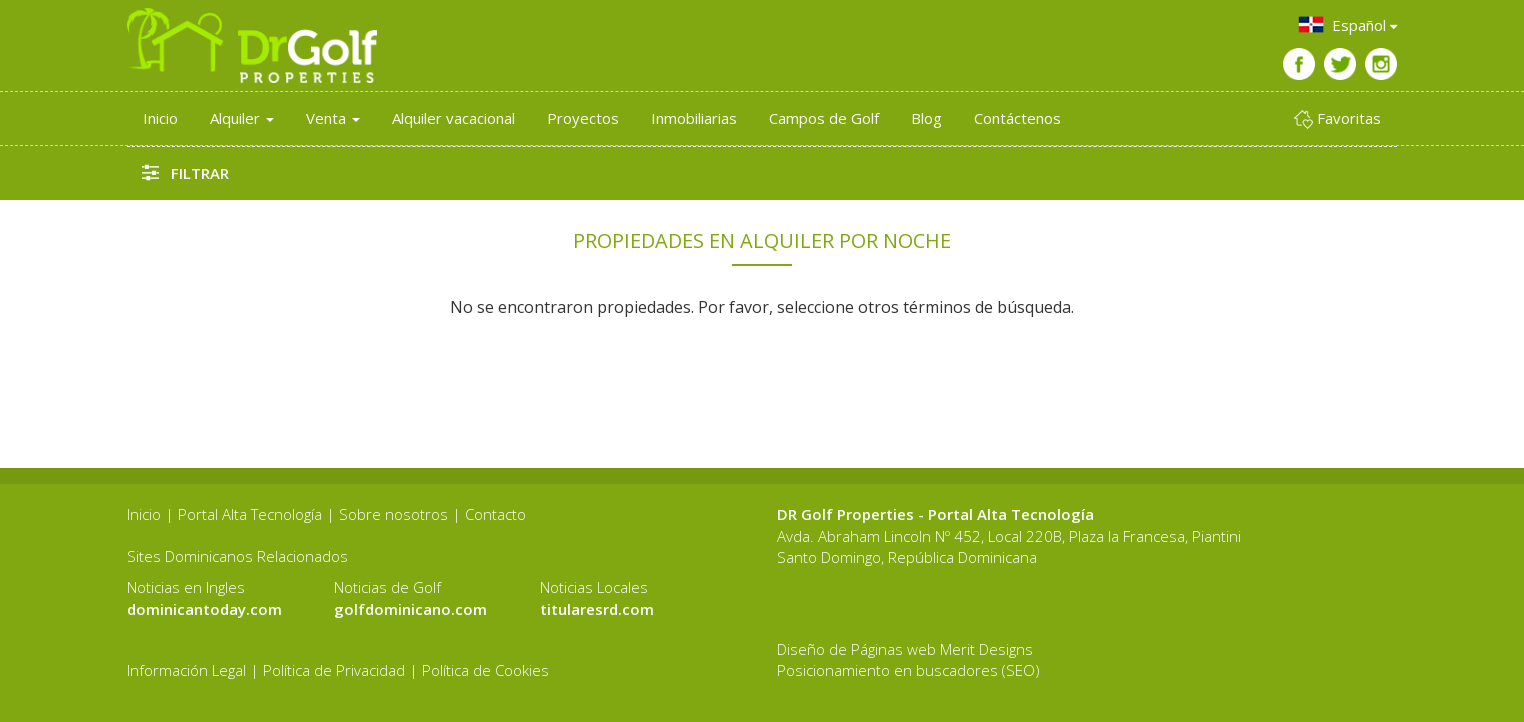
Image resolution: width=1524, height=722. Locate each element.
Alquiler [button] (242, 118)
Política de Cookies (485, 670)
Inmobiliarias (694, 118)
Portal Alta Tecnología (250, 514)
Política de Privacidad (334, 670)
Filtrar (185, 172)
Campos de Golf (824, 118)
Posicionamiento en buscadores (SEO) (908, 670)
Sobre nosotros (393, 514)
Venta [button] (333, 118)
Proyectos (583, 118)
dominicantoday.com (204, 609)
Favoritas (1337, 118)
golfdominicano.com (410, 609)
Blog (926, 118)
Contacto (495, 514)
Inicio (160, 118)
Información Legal (186, 670)
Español (1346, 24)
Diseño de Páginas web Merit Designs (905, 649)
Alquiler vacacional (453, 118)
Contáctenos (1017, 118)
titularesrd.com (597, 609)
